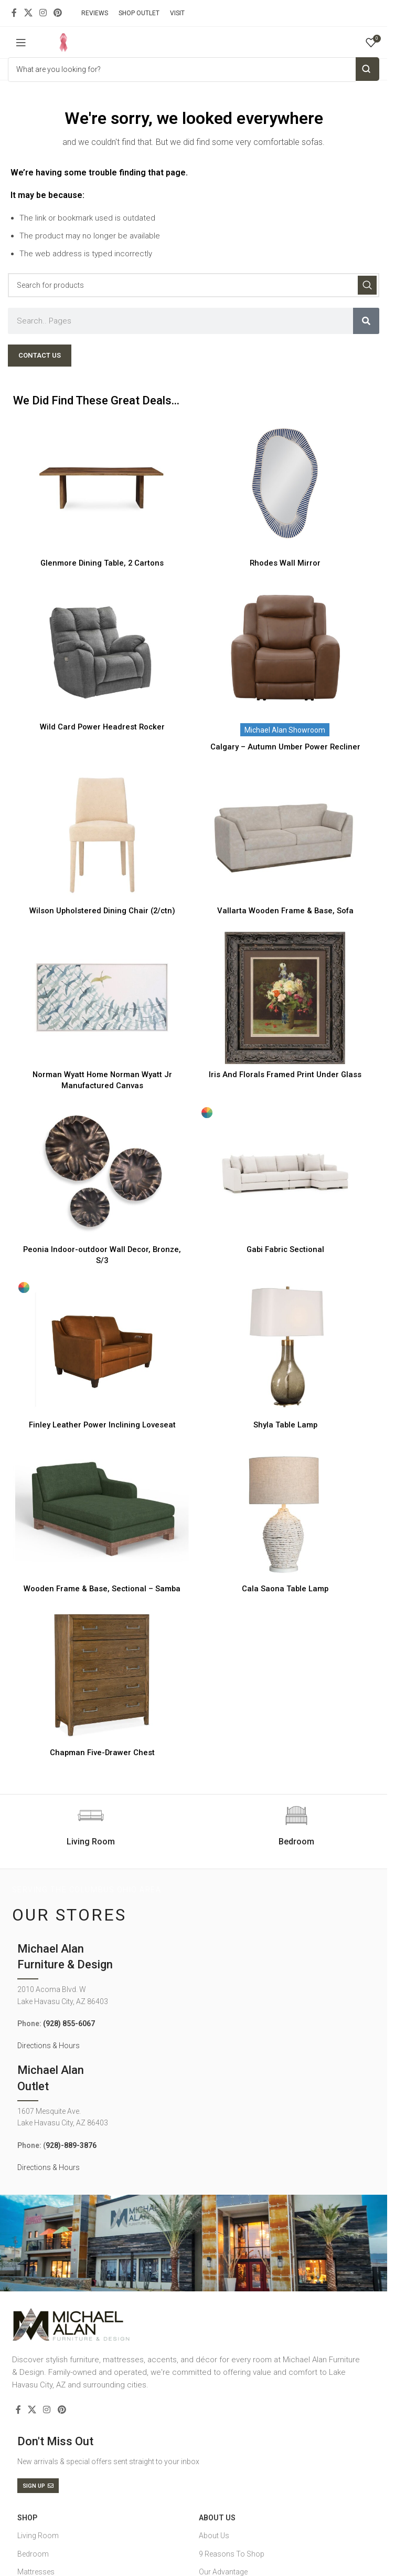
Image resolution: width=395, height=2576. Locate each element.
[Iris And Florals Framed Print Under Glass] (285, 998)
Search (367, 69)
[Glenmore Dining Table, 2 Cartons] (102, 486)
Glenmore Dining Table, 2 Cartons (102, 563)
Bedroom (33, 2554)
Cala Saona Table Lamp (285, 1588)
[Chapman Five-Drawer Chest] (102, 1676)
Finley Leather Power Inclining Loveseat (102, 1425)
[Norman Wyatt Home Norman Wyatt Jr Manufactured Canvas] (102, 998)
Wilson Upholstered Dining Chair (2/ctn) (102, 910)
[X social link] (28, 13)
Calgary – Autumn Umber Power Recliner (285, 747)
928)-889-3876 (71, 2145)
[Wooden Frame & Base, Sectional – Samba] (102, 1512)
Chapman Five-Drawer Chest (102, 1752)
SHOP (27, 2518)
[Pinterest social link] (58, 13)
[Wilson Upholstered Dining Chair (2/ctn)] (102, 834)
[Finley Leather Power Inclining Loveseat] (102, 1347)
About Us (217, 2518)
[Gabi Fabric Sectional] (285, 1172)
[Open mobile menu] (20, 42)
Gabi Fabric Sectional (285, 1249)
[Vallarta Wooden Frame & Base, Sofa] (285, 834)
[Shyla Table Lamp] (285, 1347)
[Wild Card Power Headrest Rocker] (102, 650)
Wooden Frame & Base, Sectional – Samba (102, 1588)
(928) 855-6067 (69, 2023)
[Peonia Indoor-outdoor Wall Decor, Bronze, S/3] (102, 1172)
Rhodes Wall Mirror (285, 563)
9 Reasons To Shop (231, 2554)
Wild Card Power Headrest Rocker (102, 727)
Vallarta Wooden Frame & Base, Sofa (285, 910)
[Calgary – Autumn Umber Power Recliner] (285, 650)
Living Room (38, 2535)
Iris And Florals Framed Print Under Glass (285, 1074)
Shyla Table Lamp (285, 1425)
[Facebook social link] (14, 13)
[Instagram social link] (43, 13)
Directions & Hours (48, 2045)
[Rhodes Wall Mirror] (285, 486)
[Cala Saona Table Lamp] (285, 1512)
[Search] (193, 285)
